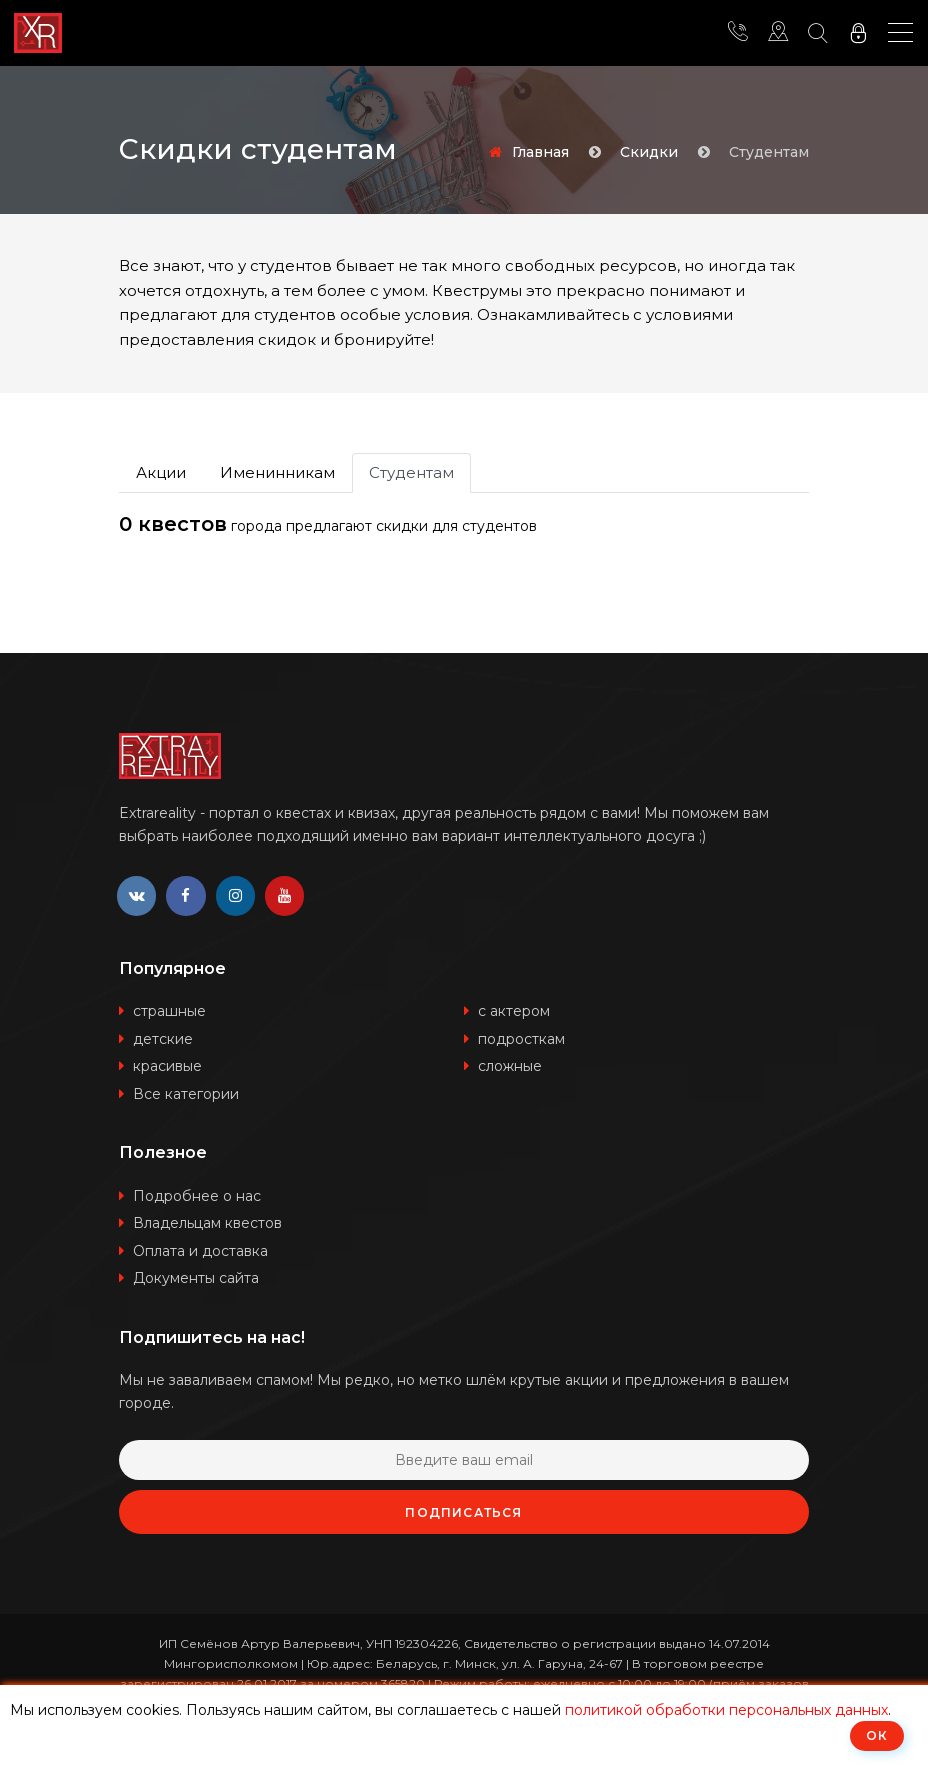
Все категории (186, 1094)
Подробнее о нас (197, 1196)
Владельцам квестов (207, 1224)
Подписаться (463, 1513)
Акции (161, 472)
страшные (169, 1012)
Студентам (411, 472)
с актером (514, 1012)
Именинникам (277, 472)
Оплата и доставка (200, 1251)
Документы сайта (196, 1279)
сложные (510, 1067)
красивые (167, 1067)
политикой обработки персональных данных (726, 1710)
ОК (877, 1735)
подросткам (521, 1039)
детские (163, 1039)
